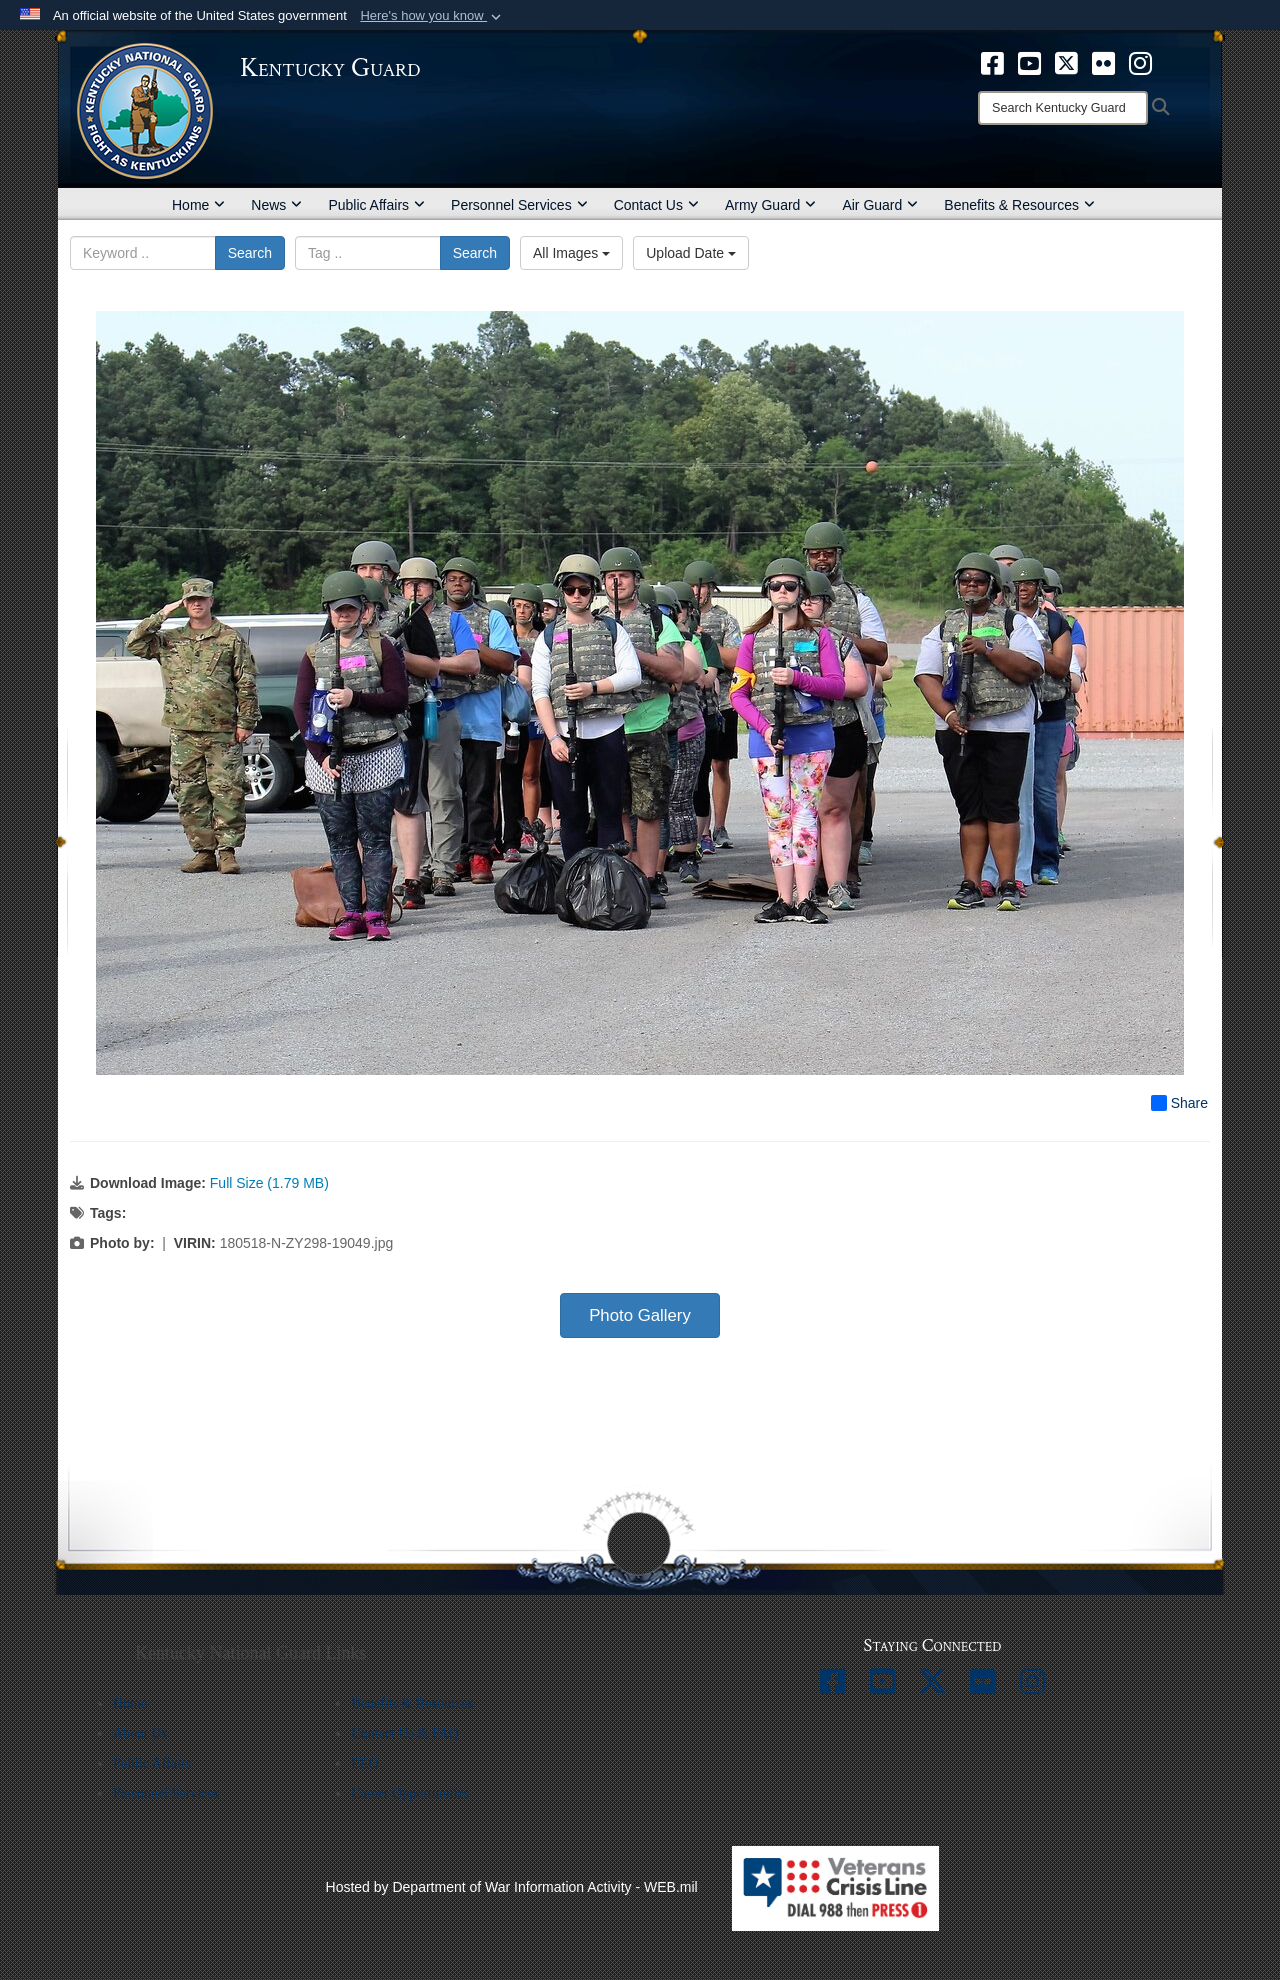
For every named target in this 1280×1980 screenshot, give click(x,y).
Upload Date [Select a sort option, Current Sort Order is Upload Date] (691, 253)
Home (198, 205)
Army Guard (770, 205)
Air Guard (880, 205)
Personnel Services (519, 205)
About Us (140, 1733)
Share (1179, 1103)
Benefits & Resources (1019, 205)
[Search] (1063, 108)
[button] (432, 16)
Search (250, 253)
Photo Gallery (640, 1315)
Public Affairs (376, 205)
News (276, 205)
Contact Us (656, 205)
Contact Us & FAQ (404, 1733)
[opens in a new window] (992, 62)
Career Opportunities (410, 1793)
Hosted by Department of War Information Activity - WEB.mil (512, 1887)
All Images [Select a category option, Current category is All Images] (571, 253)
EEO (364, 1763)
